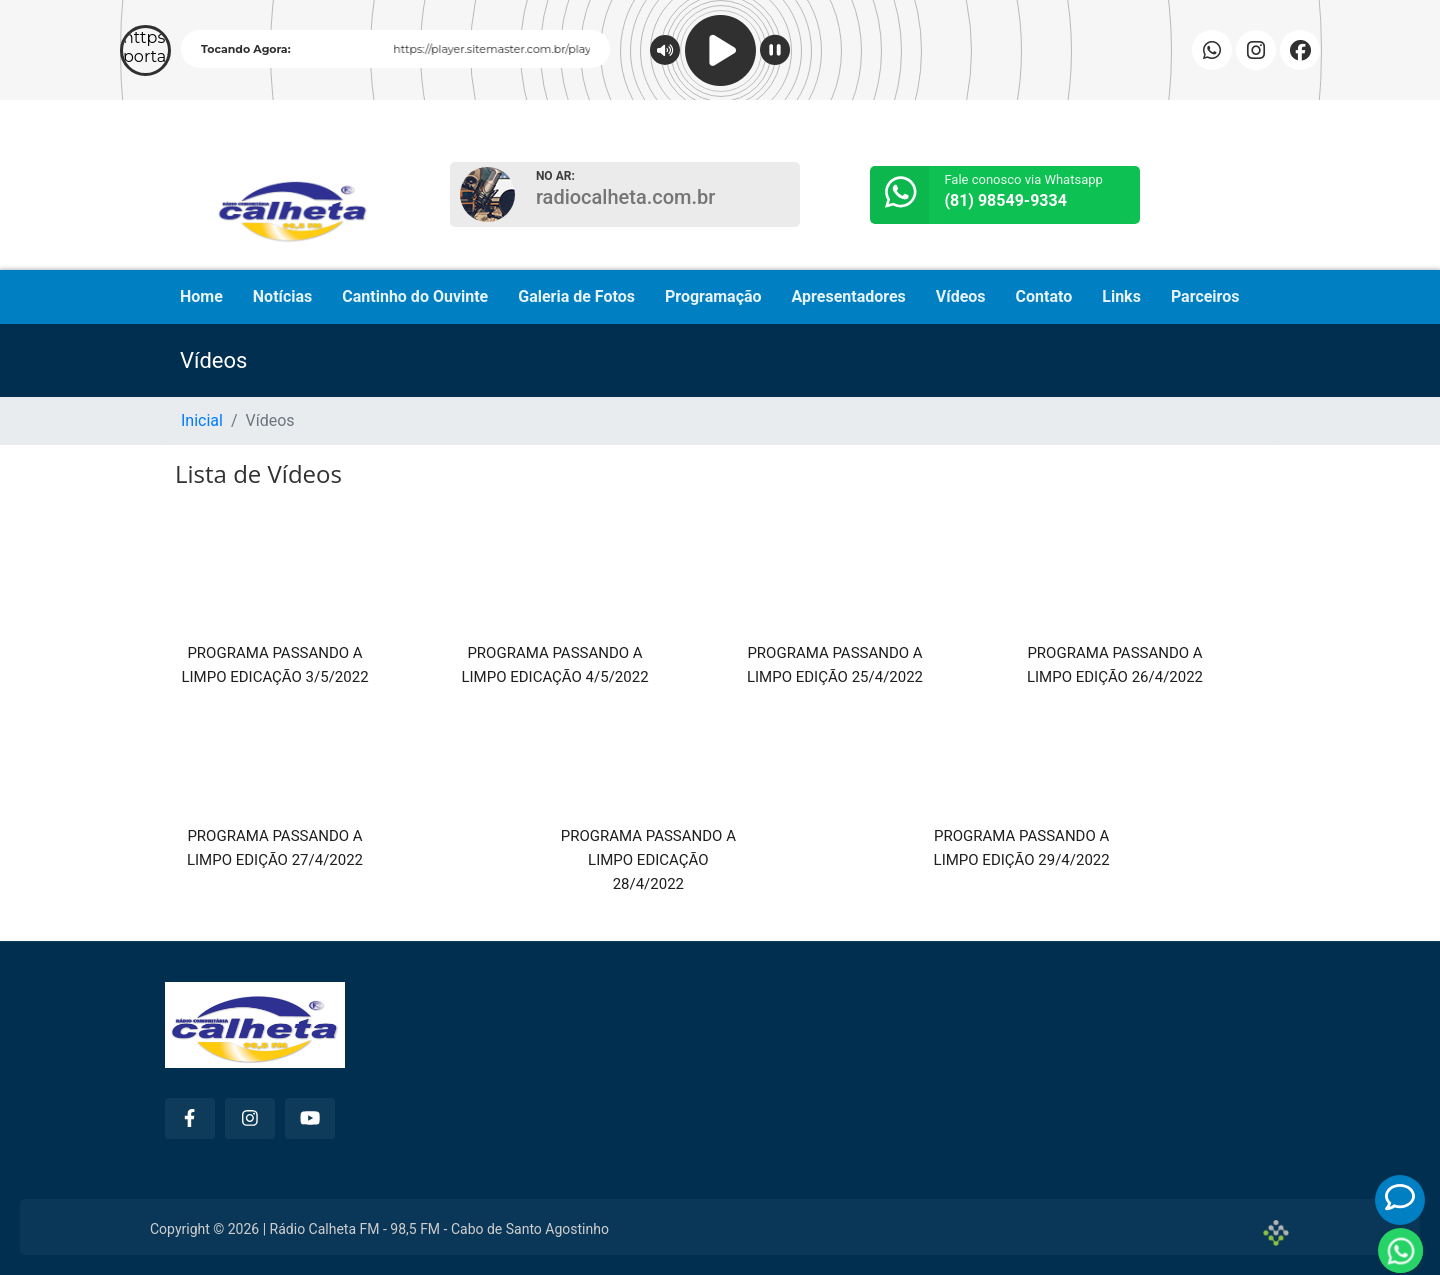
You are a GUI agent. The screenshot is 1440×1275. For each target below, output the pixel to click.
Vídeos (961, 296)
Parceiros (1205, 296)
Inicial (202, 420)
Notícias (282, 296)
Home (201, 296)
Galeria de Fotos (576, 296)
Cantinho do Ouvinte (415, 296)
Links (1121, 296)
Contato (1044, 296)
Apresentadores (849, 296)
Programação (713, 296)
